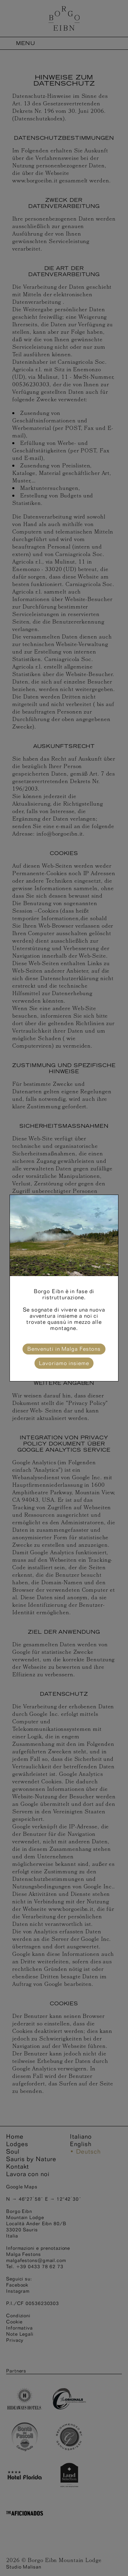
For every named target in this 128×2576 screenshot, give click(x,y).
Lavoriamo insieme (64, 1363)
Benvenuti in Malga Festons (64, 1349)
